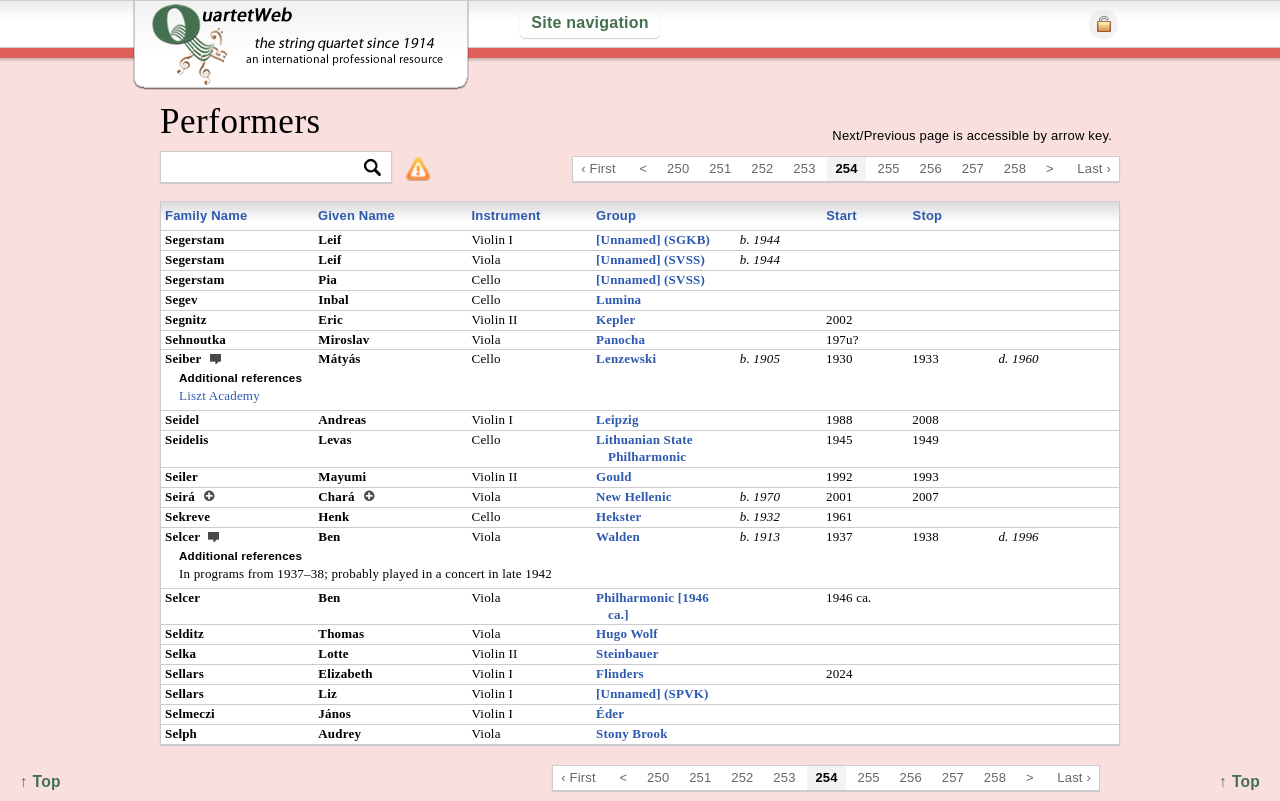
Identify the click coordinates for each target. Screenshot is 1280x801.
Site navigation (589, 22)
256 (931, 168)
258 (1015, 168)
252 (762, 168)
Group (616, 215)
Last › (1094, 168)
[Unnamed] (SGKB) (653, 239)
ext (216, 358)
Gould (614, 476)
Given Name (356, 215)
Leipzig (617, 419)
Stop (928, 215)
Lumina (618, 299)
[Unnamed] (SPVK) (652, 693)
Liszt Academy (219, 395)
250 (678, 168)
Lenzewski (626, 358)
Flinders (620, 673)
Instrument (505, 215)
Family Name (206, 215)
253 (804, 168)
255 (889, 168)
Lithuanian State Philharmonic (644, 448)
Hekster (618, 516)
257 (973, 168)
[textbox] (267, 168)
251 (720, 168)
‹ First (598, 168)
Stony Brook (632, 733)
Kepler (615, 319)
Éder (610, 713)
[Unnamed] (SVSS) (650, 259)
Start (841, 215)
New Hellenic (634, 496)
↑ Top (1239, 781)
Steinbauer (627, 653)
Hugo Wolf (627, 633)
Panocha (620, 339)
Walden (618, 536)
